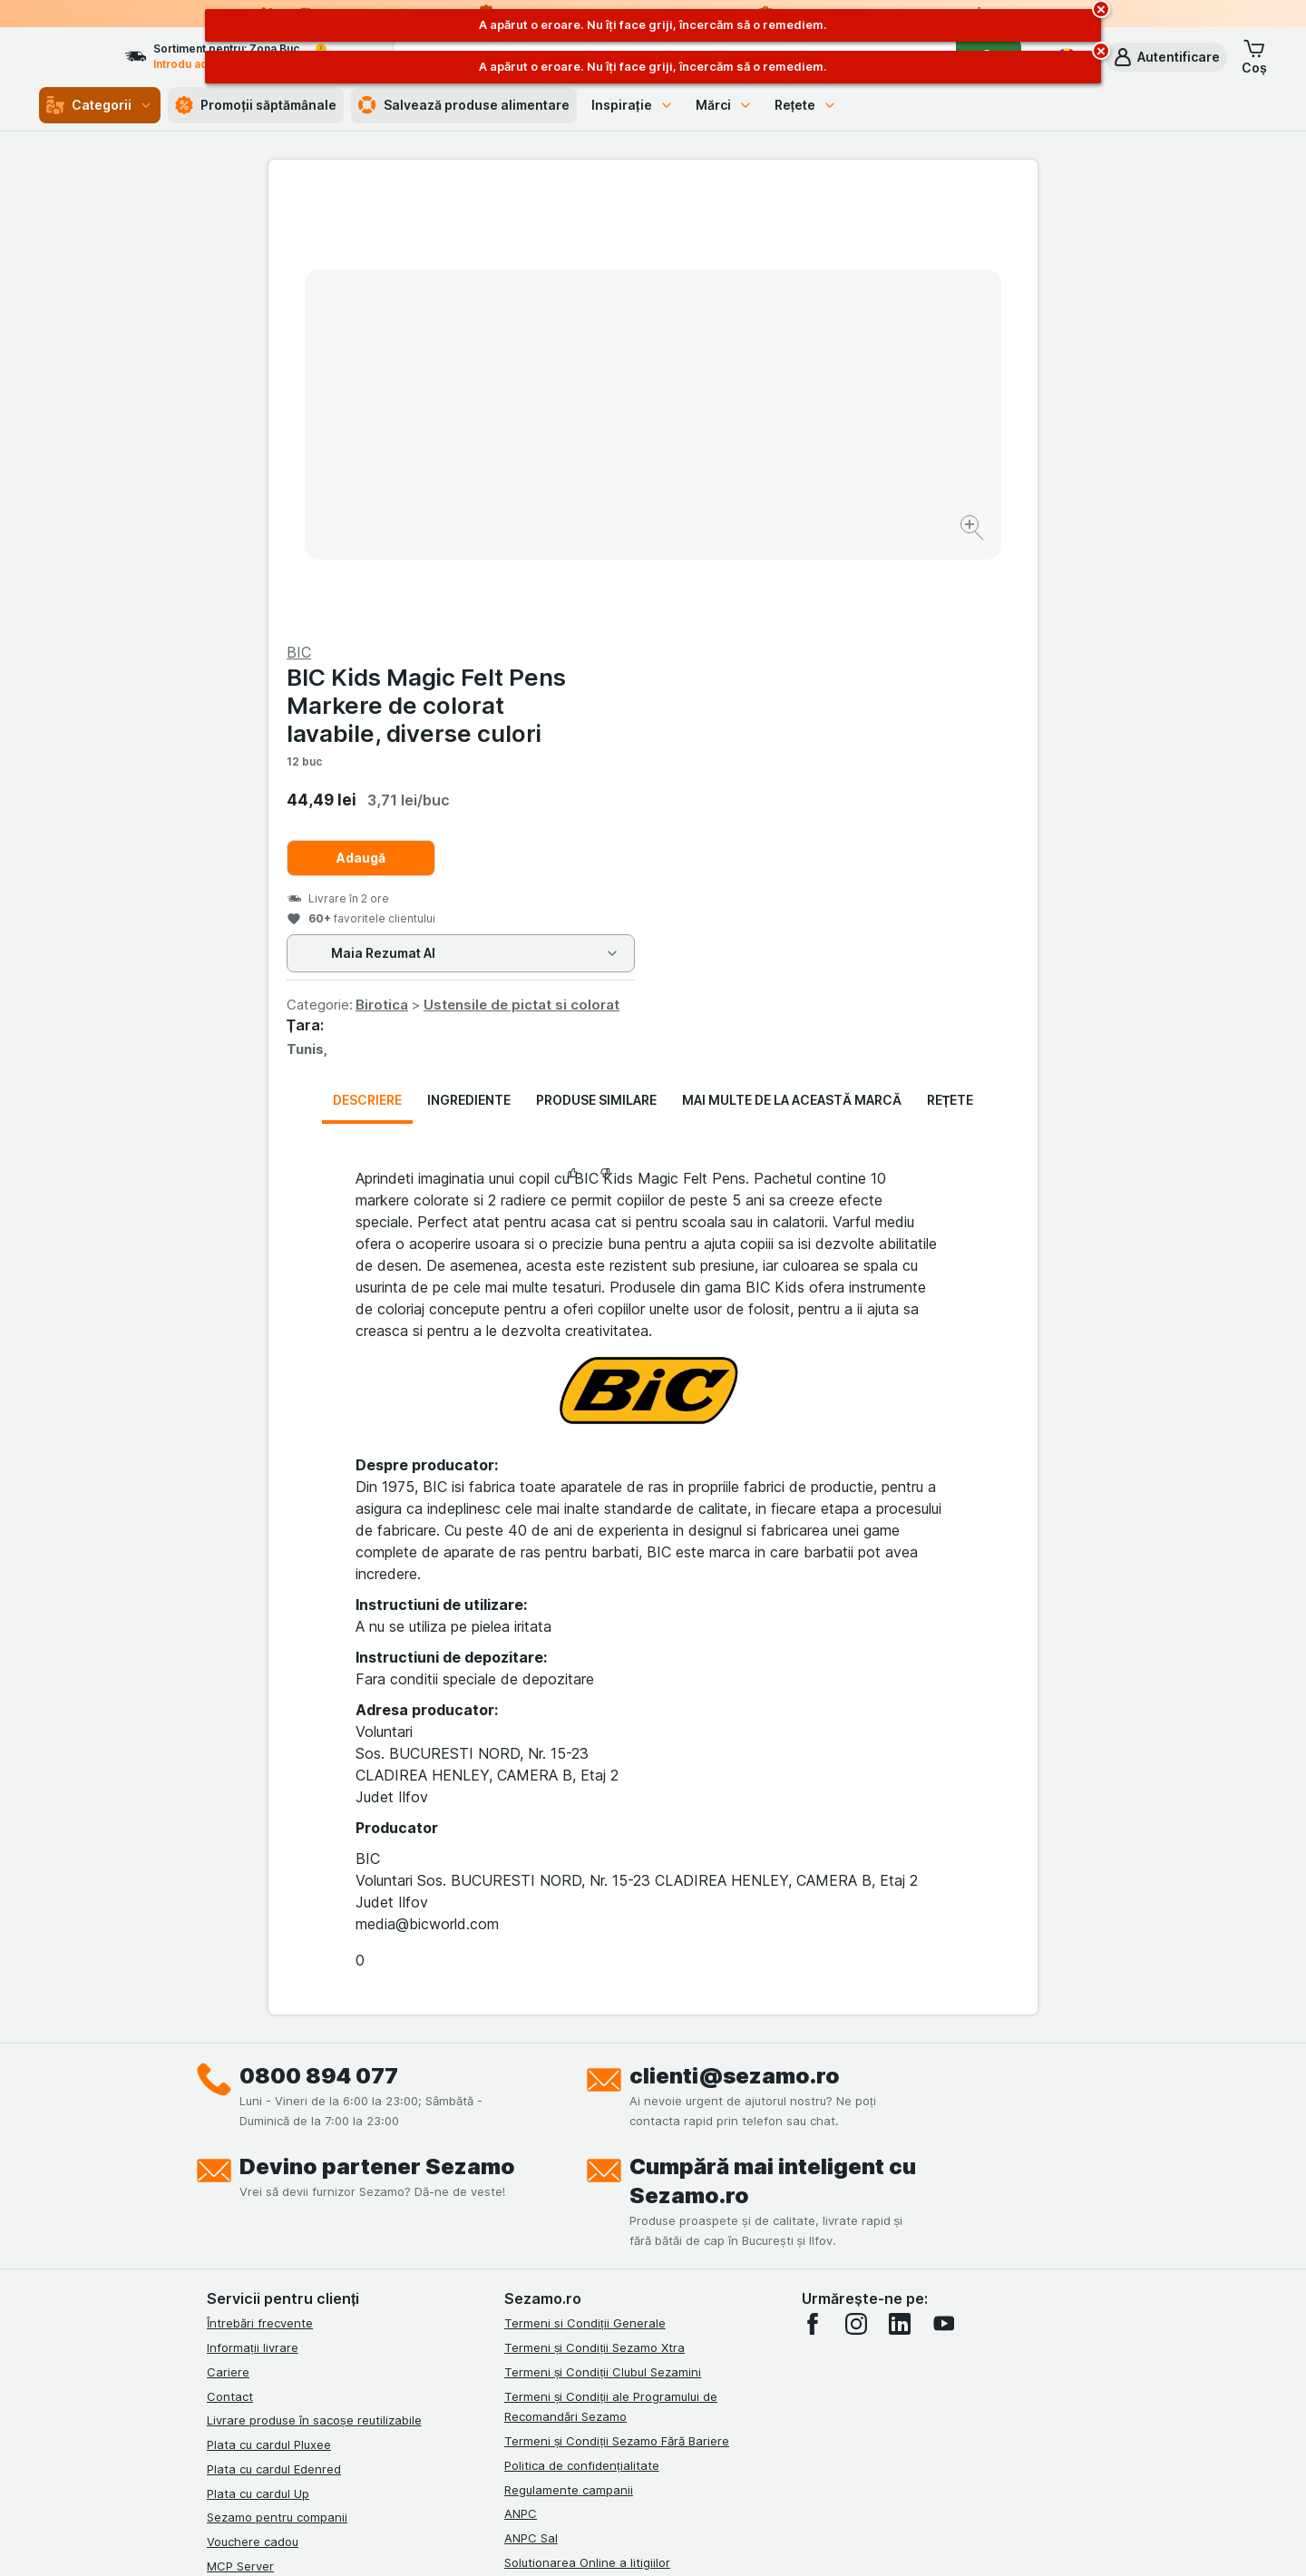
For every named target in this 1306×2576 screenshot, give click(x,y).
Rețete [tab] (950, 663)
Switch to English (686, 2465)
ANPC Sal (531, 2101)
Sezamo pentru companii (277, 2080)
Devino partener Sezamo (377, 1730)
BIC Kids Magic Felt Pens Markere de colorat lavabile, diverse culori (810, 269)
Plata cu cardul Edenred (274, 2032)
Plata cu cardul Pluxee (269, 2008)
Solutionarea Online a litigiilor (587, 2126)
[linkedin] (900, 1887)
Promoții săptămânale (255, 105)
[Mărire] (589, 472)
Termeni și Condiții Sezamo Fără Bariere (616, 2004)
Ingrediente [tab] (469, 663)
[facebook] (813, 1887)
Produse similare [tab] (596, 663)
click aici (430, 2420)
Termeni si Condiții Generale (585, 1886)
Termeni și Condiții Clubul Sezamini (602, 1935)
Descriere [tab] (367, 663)
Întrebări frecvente (260, 1886)
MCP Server (240, 2129)
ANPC (520, 2077)
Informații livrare (252, 1911)
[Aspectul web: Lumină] (651, 2540)
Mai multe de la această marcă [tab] (792, 663)
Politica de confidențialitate (581, 2029)
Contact (230, 1959)
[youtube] (943, 1887)
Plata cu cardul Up (258, 2056)
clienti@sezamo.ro (734, 1639)
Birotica (766, 568)
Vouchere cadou (252, 2105)
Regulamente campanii (568, 2052)
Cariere (228, 1935)
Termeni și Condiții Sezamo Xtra (594, 1911)
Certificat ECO (545, 2174)
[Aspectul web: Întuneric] (744, 2540)
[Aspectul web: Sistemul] (561, 2540)
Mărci (724, 104)
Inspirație (632, 104)
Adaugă (745, 421)
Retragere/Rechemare (567, 2149)
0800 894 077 (318, 1639)
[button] (1166, 57)
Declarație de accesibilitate (581, 2198)
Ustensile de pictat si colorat (906, 568)
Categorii (99, 105)
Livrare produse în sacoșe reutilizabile (314, 1983)
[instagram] (856, 1887)
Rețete (806, 104)
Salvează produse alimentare (464, 105)
